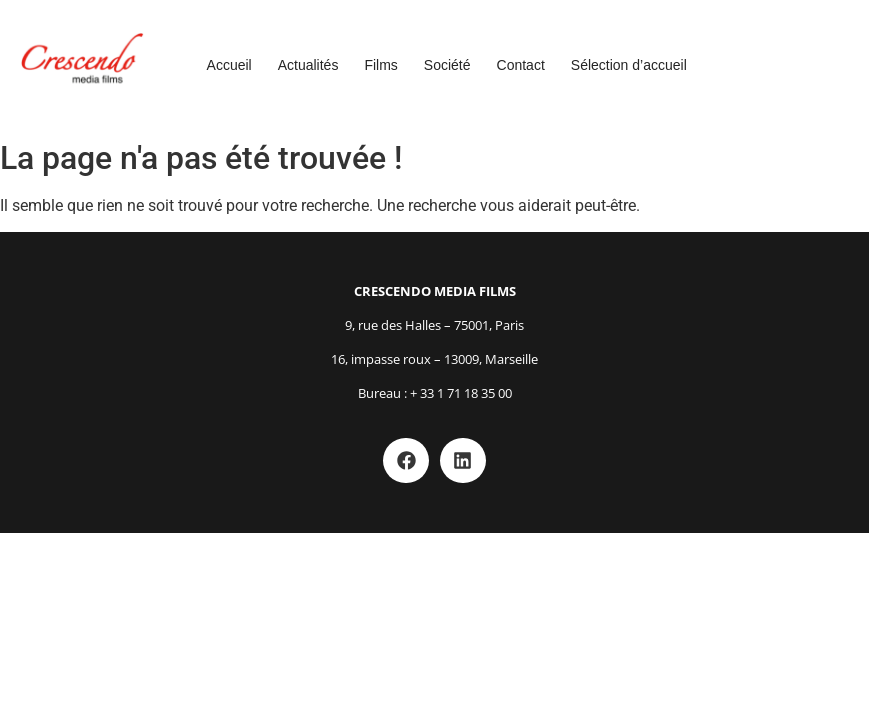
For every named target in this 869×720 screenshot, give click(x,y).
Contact (521, 65)
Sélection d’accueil (629, 65)
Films (380, 65)
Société (447, 65)
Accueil (229, 65)
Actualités (308, 65)
